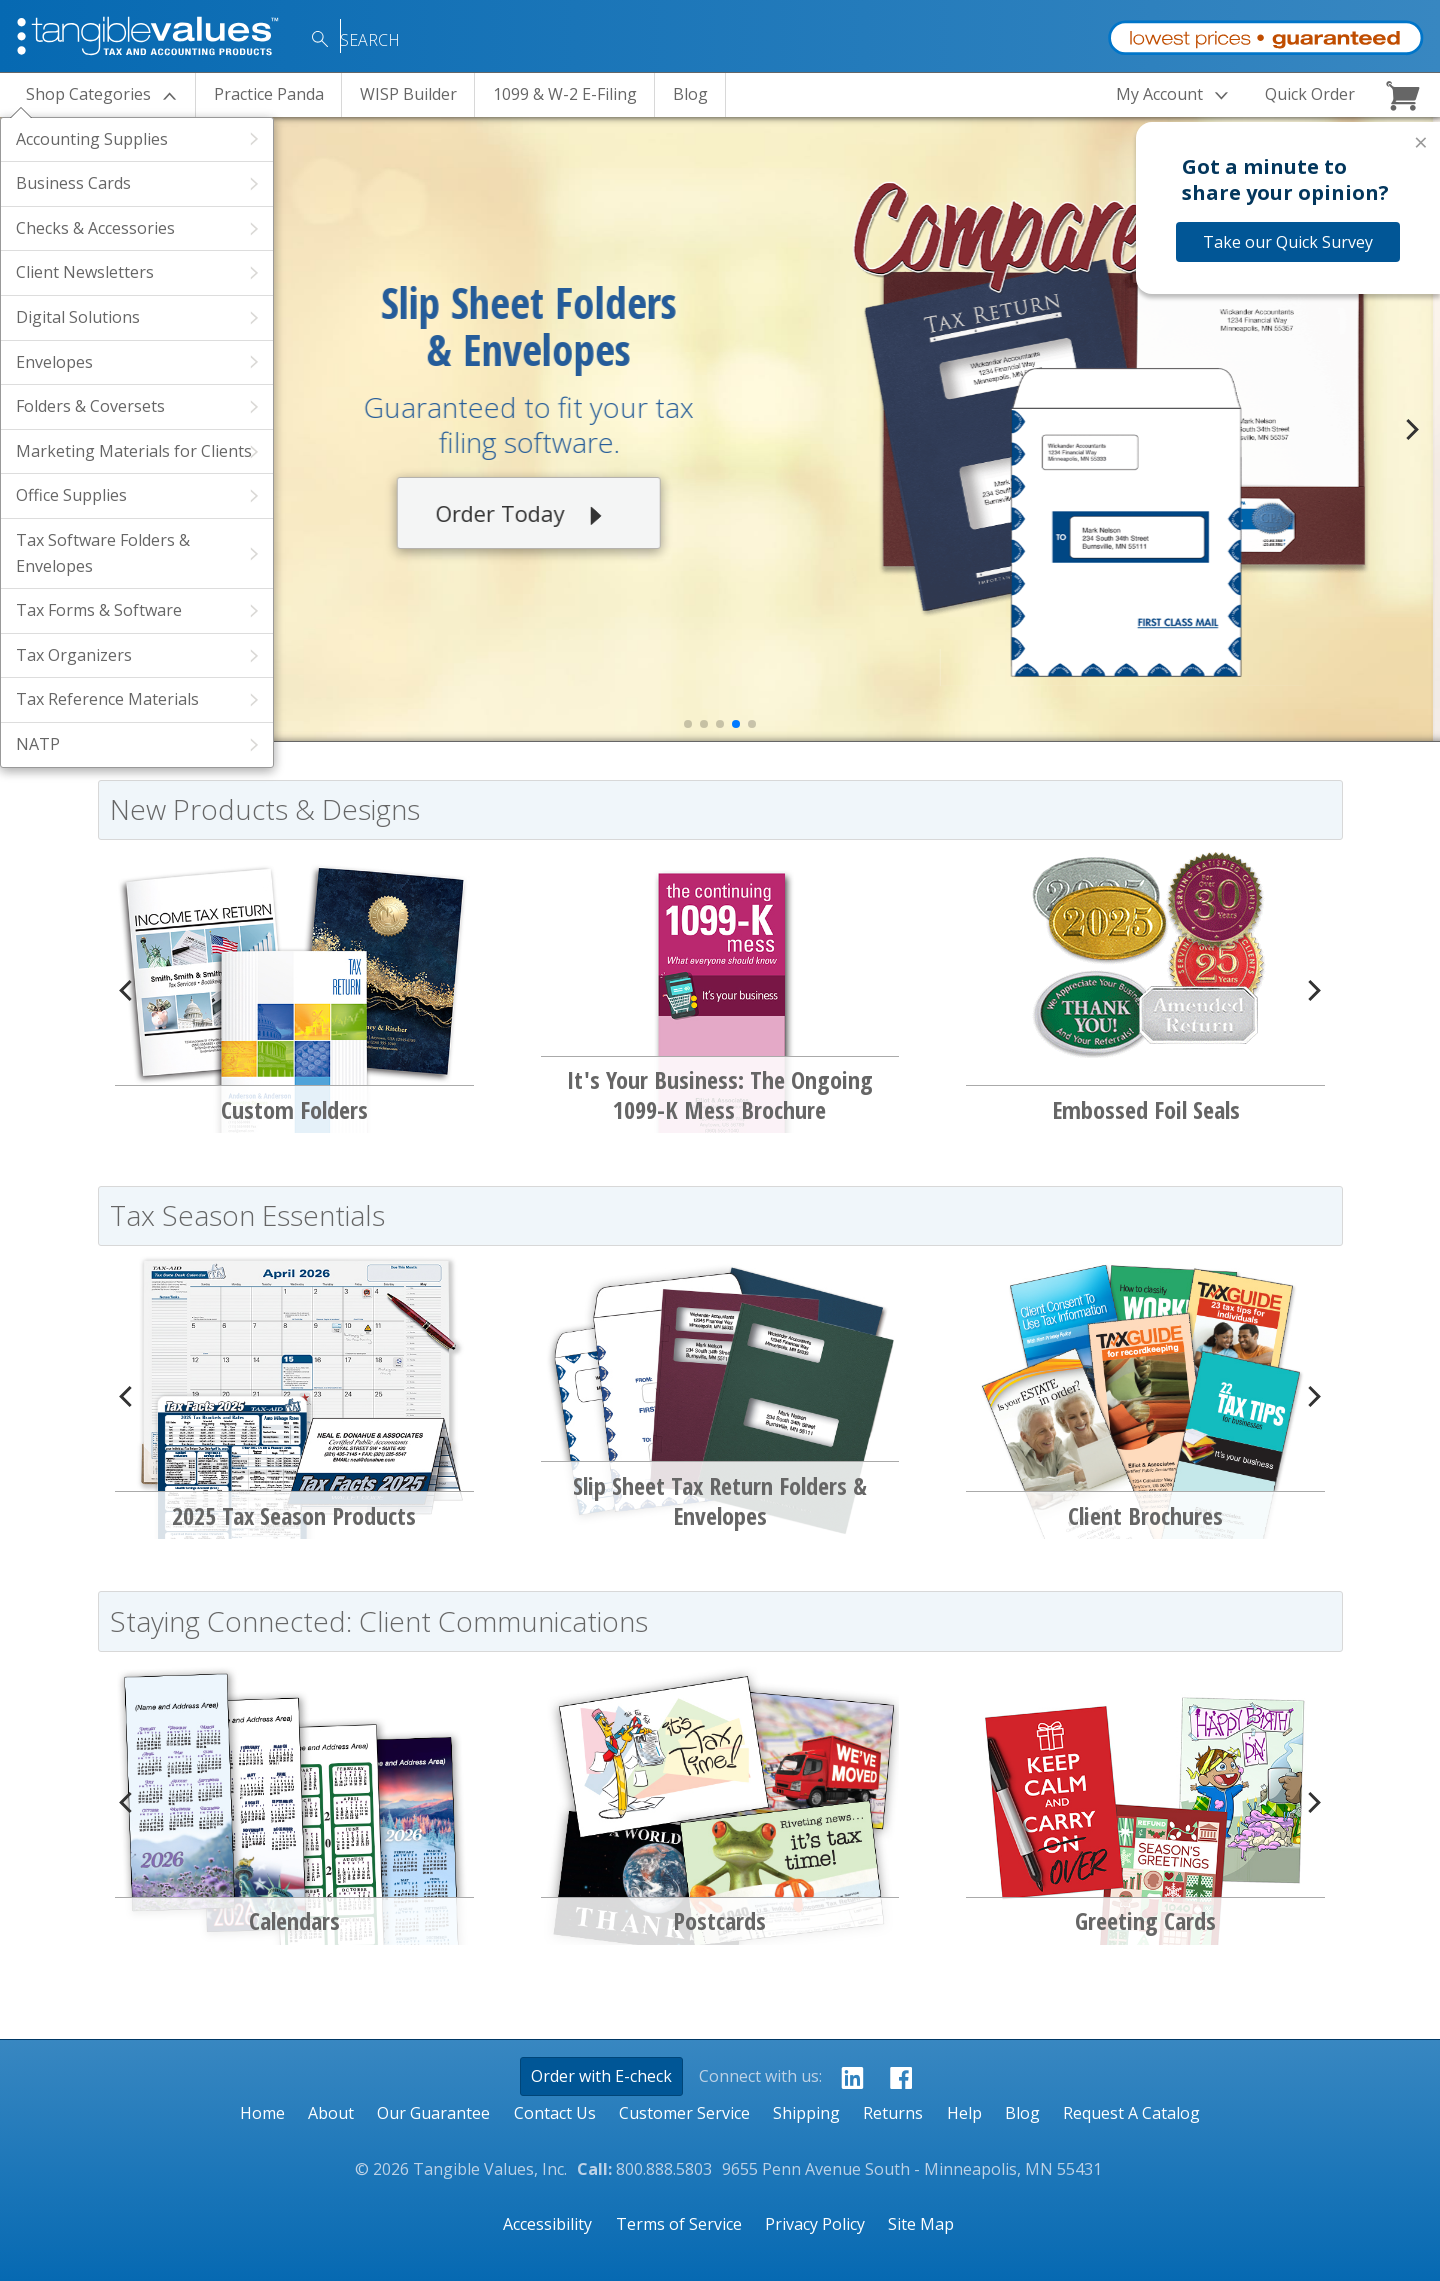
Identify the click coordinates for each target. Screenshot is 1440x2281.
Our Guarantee (433, 2113)
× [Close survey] (1421, 142)
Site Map (921, 2224)
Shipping (806, 2113)
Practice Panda (269, 94)
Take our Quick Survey (1288, 242)
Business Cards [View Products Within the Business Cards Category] (73, 183)
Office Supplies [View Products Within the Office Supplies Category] (71, 495)
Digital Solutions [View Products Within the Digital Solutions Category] (78, 317)
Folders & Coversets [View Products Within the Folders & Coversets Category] (90, 406)
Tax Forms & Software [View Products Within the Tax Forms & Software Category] (99, 610)
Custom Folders (294, 1109)
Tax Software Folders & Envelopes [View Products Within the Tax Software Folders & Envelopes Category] (103, 553)
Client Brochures (1145, 1515)
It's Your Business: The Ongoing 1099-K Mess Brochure (720, 1094)
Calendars (294, 1920)
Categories (88, 94)
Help (964, 2113)
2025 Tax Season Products (294, 1515)
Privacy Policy (815, 2224)
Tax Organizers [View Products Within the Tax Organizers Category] (74, 655)
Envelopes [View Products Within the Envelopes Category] (54, 362)
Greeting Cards (1145, 1920)
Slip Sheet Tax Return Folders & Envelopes (720, 1500)
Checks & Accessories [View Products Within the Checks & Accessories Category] (95, 228)
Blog (690, 94)
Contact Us (555, 2113)
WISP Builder (408, 94)
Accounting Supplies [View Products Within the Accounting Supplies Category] (92, 139)
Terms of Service (679, 2224)
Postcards (719, 1920)
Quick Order (1310, 94)
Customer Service (684, 2113)
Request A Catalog (1131, 2113)
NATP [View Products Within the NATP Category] (38, 744)
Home (262, 2113)
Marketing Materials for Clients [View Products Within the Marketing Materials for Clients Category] (134, 451)
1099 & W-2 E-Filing (565, 94)
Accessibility (547, 2224)
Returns (893, 2113)
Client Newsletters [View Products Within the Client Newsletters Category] (85, 272)
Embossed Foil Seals (1146, 1109)
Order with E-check (601, 2076)
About (331, 2113)
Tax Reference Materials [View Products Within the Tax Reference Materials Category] (107, 699)
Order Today (536, 516)
